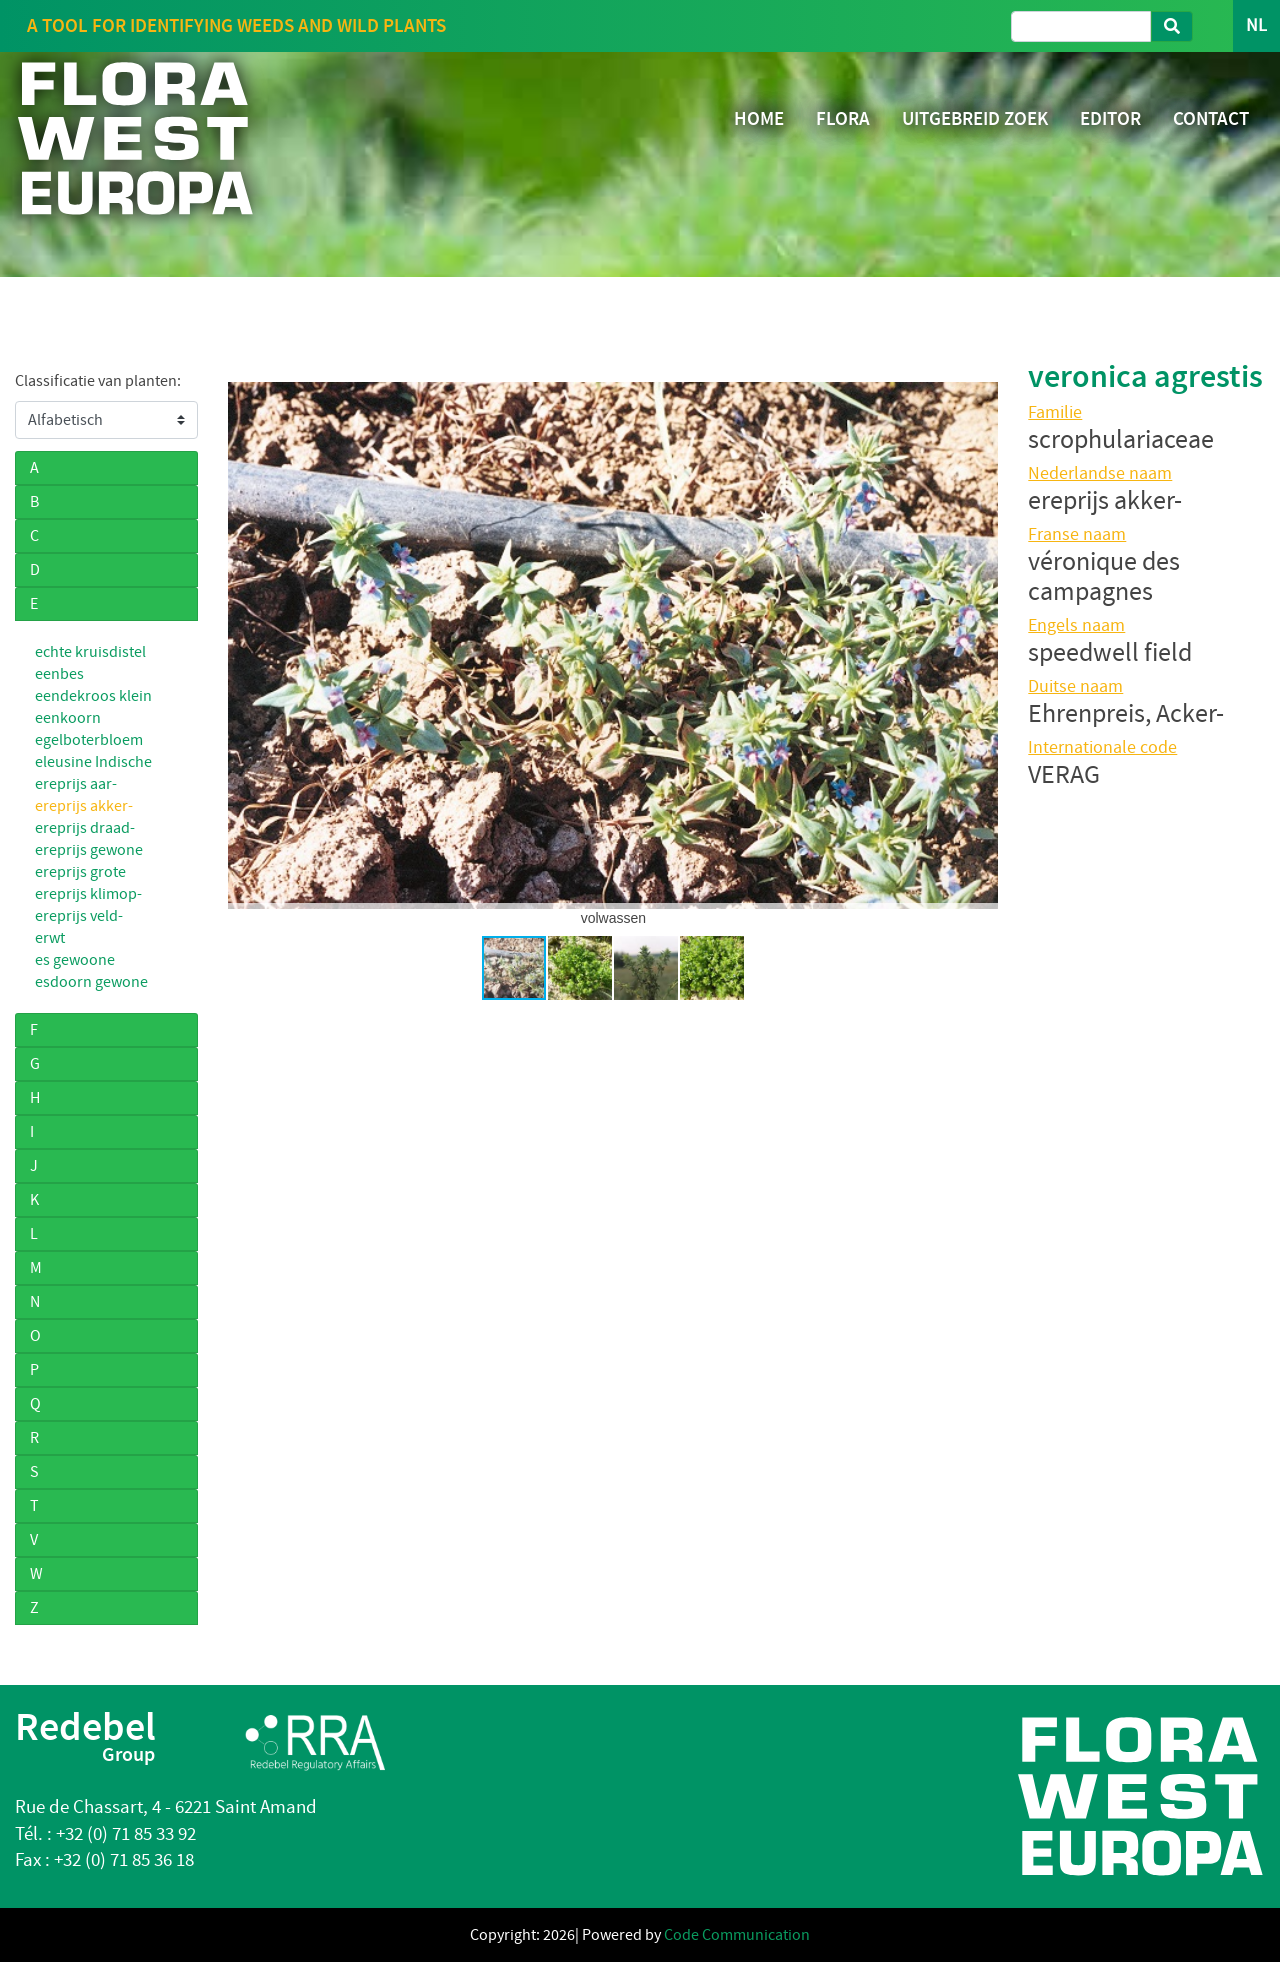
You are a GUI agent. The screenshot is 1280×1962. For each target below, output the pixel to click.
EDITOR (1110, 118)
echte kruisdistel (90, 652)
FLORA (843, 118)
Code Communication (737, 1935)
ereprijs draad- (85, 828)
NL (1256, 25)
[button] (246, 645)
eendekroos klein (93, 696)
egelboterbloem (89, 740)
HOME (759, 118)
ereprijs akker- (84, 806)
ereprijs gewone (89, 850)
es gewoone (75, 960)
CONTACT (1211, 118)
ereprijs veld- (79, 916)
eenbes (59, 674)
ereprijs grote (80, 872)
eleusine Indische (93, 762)
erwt (50, 938)
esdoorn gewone (91, 982)
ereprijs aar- (76, 784)
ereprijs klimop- (88, 894)
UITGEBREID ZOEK (975, 118)
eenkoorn (68, 718)
